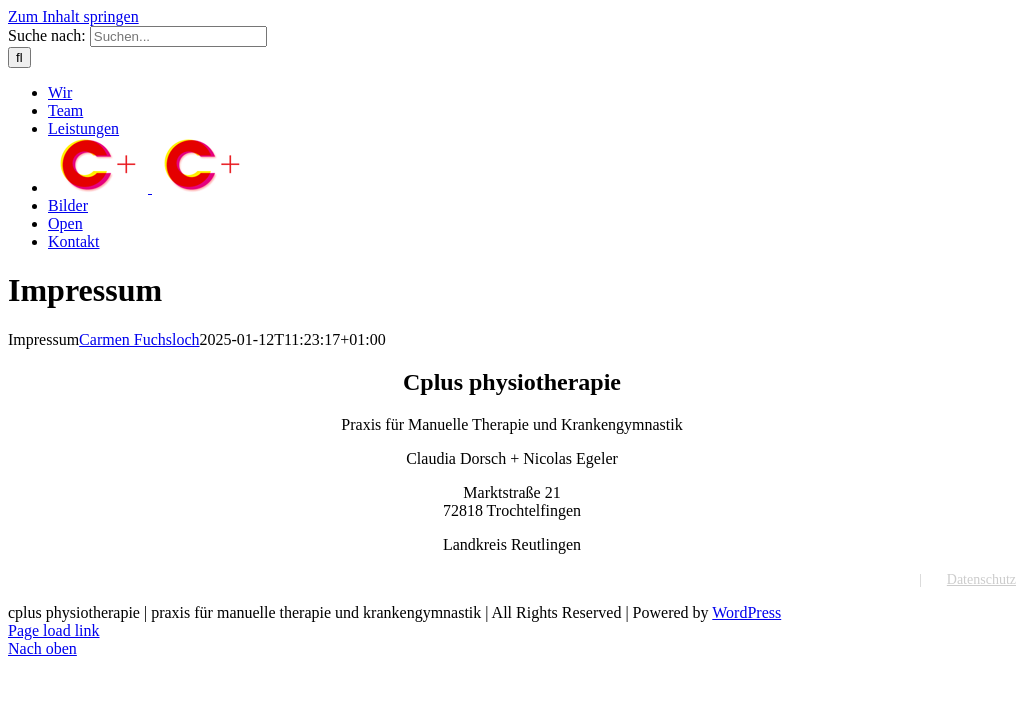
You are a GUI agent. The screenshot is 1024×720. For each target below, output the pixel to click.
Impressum (863, 579)
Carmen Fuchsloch (139, 339)
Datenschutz (981, 579)
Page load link (54, 630)
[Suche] (19, 57)
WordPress (746, 612)
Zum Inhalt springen (73, 16)
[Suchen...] (178, 36)
